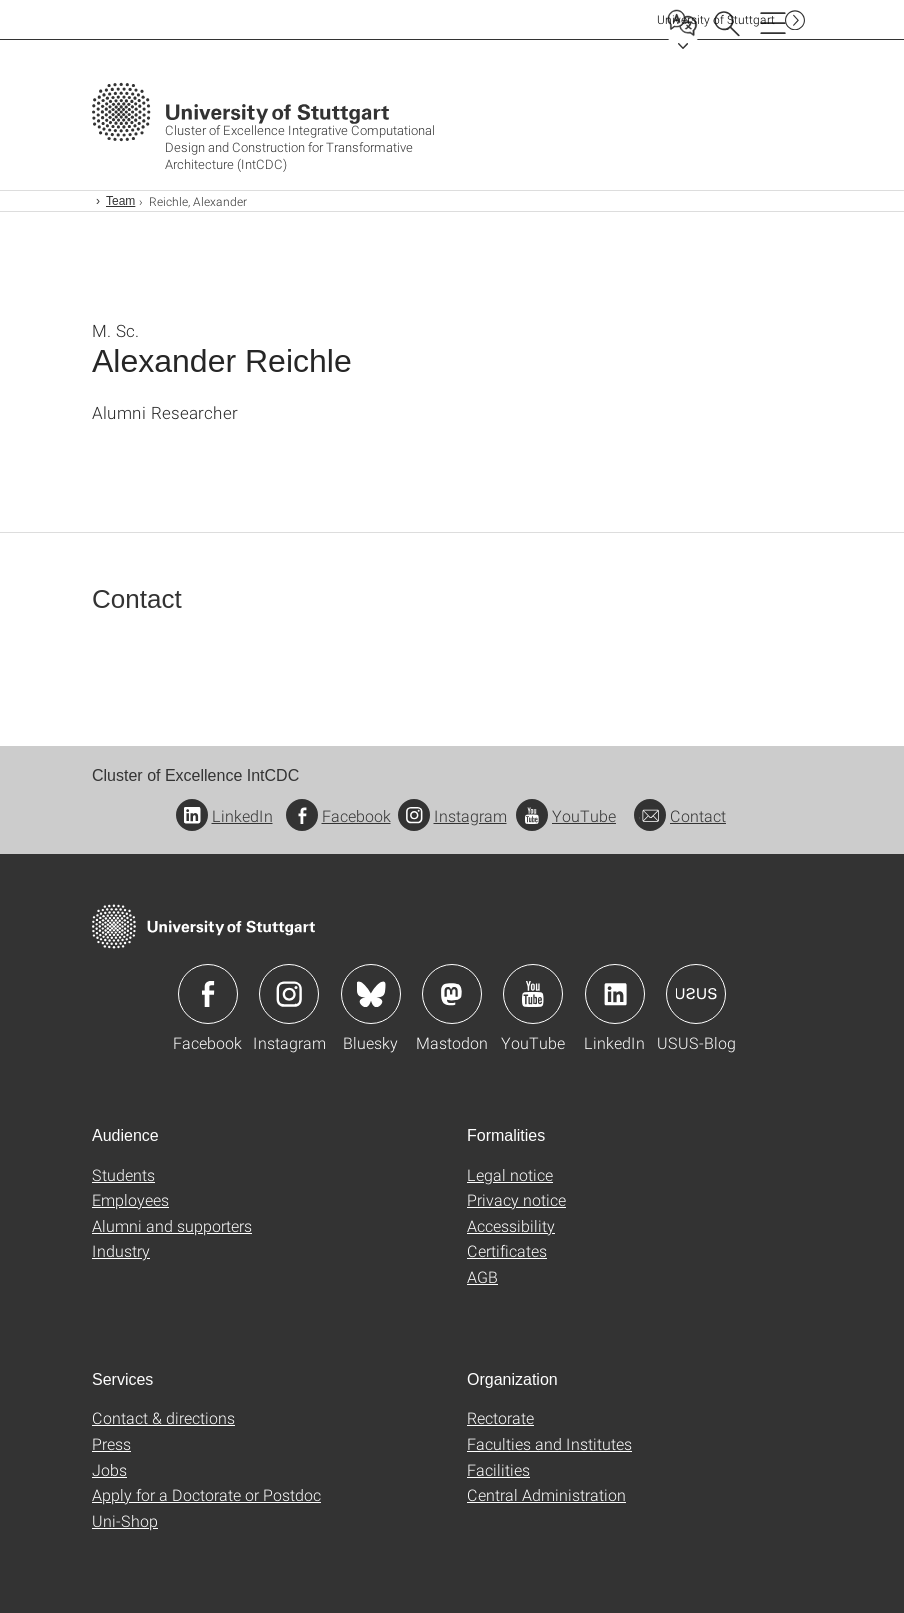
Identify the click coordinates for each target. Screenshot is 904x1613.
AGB (482, 1276)
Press (111, 1443)
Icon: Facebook (208, 994)
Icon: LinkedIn (615, 994)
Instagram (452, 815)
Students (123, 1174)
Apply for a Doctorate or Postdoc (206, 1494)
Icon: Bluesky (371, 994)
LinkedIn (224, 815)
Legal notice (510, 1174)
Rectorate (500, 1417)
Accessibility (511, 1225)
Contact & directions (163, 1417)
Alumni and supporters (172, 1225)
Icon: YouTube (533, 994)
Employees (130, 1199)
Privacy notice (516, 1199)
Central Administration (546, 1494)
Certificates (507, 1250)
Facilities (498, 1469)
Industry (121, 1250)
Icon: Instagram (289, 994)
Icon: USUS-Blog (696, 994)
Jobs (109, 1469)
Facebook (338, 815)
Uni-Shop (125, 1520)
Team (120, 201)
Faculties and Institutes (549, 1443)
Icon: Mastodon (452, 994)
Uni (716, 19)
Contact (680, 815)
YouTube (566, 815)
